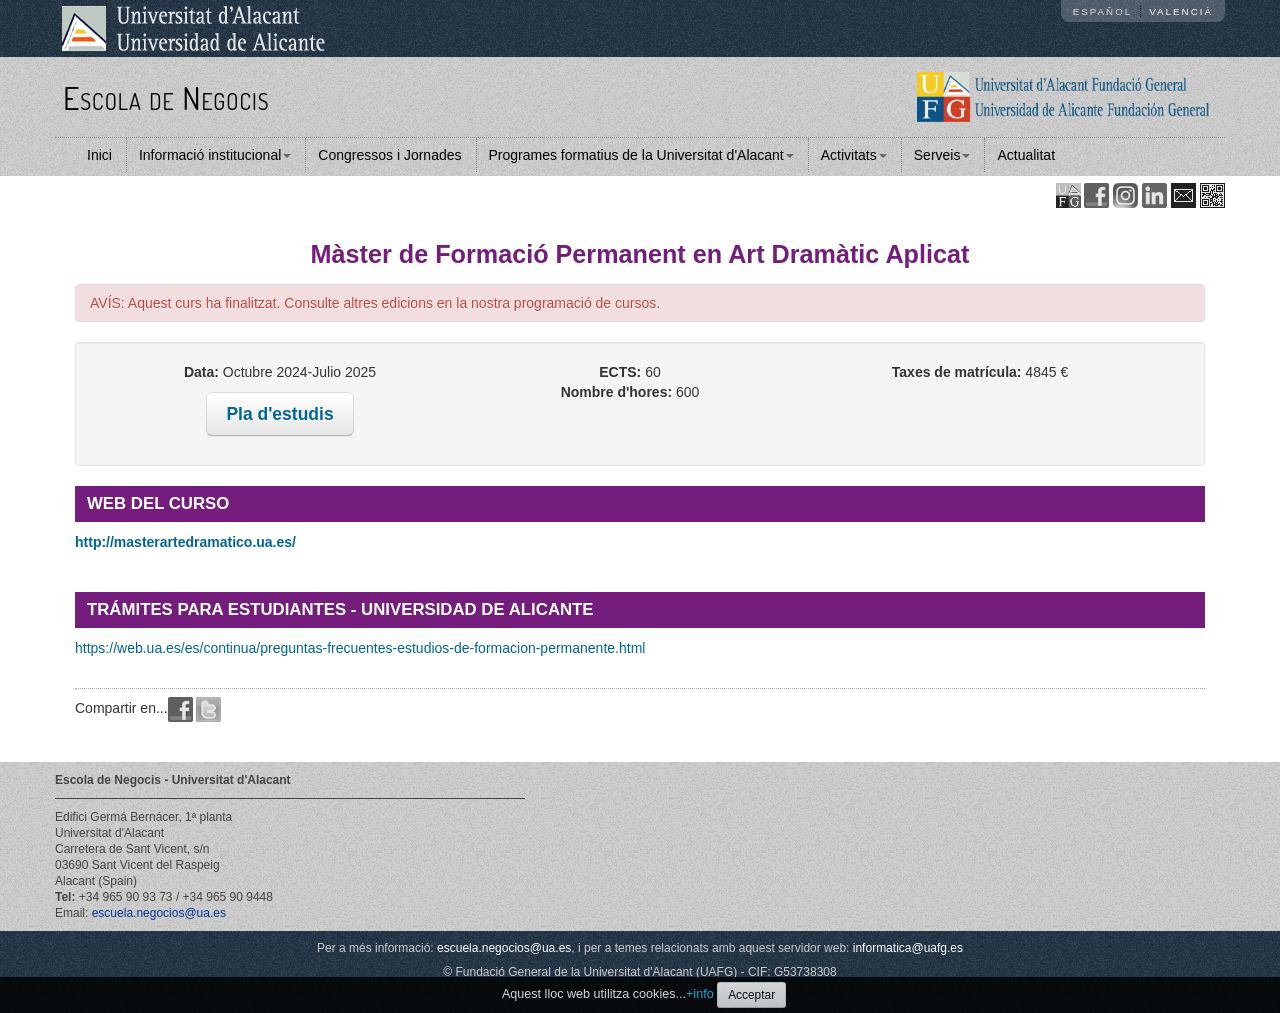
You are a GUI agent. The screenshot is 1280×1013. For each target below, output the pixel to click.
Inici (99, 155)
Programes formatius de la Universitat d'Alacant (641, 155)
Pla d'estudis (279, 414)
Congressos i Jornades (389, 155)
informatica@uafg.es (908, 948)
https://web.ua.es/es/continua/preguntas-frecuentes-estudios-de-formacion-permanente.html (360, 648)
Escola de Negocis (166, 97)
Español (1103, 11)
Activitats (854, 155)
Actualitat (1026, 155)
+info (700, 994)
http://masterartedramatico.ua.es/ (185, 542)
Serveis (942, 155)
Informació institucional (215, 155)
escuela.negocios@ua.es (159, 913)
